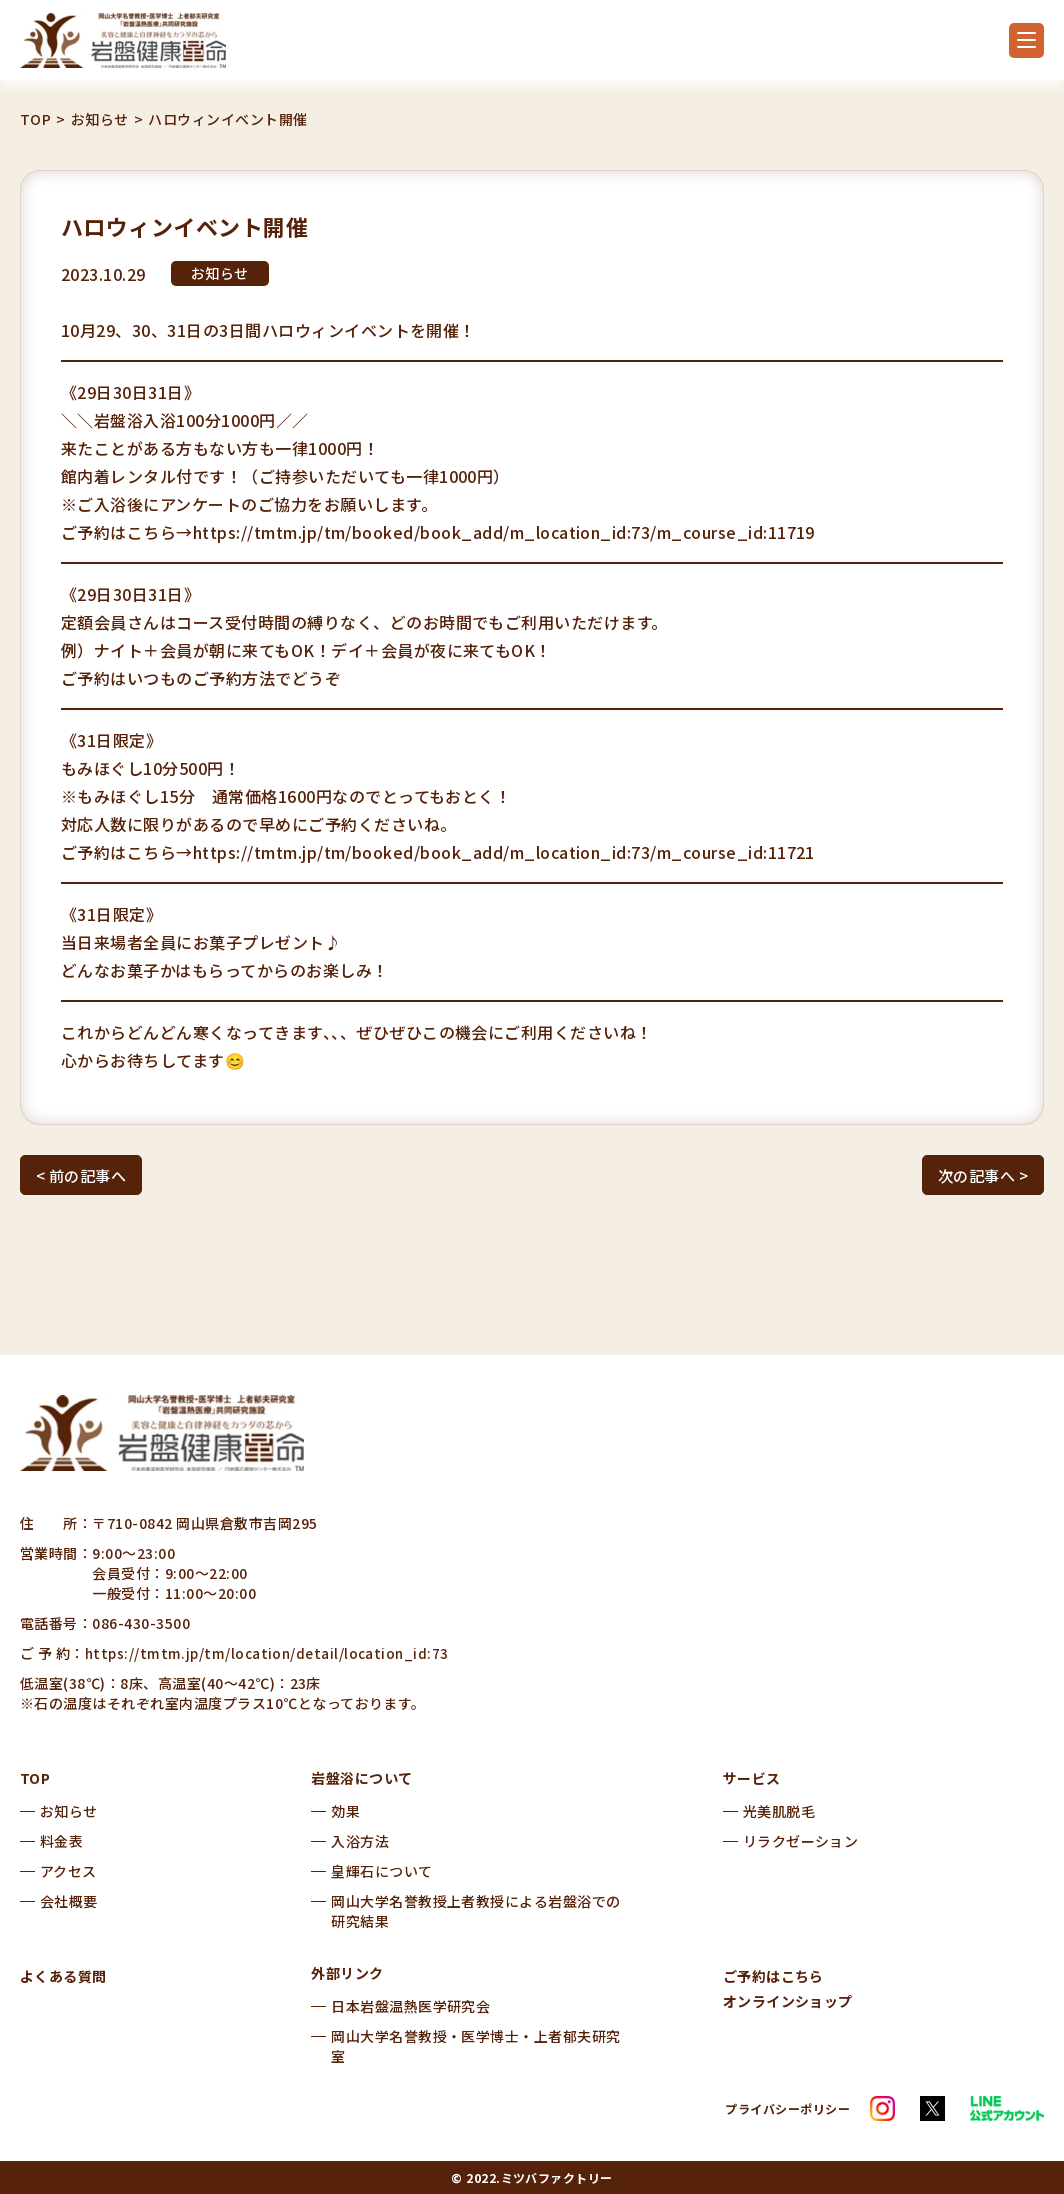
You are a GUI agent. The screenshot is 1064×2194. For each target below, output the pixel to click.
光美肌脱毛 (779, 1811)
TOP (35, 119)
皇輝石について (381, 1871)
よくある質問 (63, 1976)
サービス (752, 1778)
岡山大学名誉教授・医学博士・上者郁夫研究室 (476, 2046)
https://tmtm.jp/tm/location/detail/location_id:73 (269, 1653)
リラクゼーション (801, 1841)
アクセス (68, 1871)
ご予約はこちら (773, 1976)
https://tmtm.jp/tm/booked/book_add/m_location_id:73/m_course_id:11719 (504, 532)
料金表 (61, 1841)
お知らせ (100, 119)
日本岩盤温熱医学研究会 (410, 2006)
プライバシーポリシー (787, 2108)
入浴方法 (360, 1841)
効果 (345, 1811)
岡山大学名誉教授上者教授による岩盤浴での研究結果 (476, 1911)
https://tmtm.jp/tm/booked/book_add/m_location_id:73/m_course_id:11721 (504, 852)
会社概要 (69, 1901)
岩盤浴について (361, 1778)
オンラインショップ (788, 2001)
